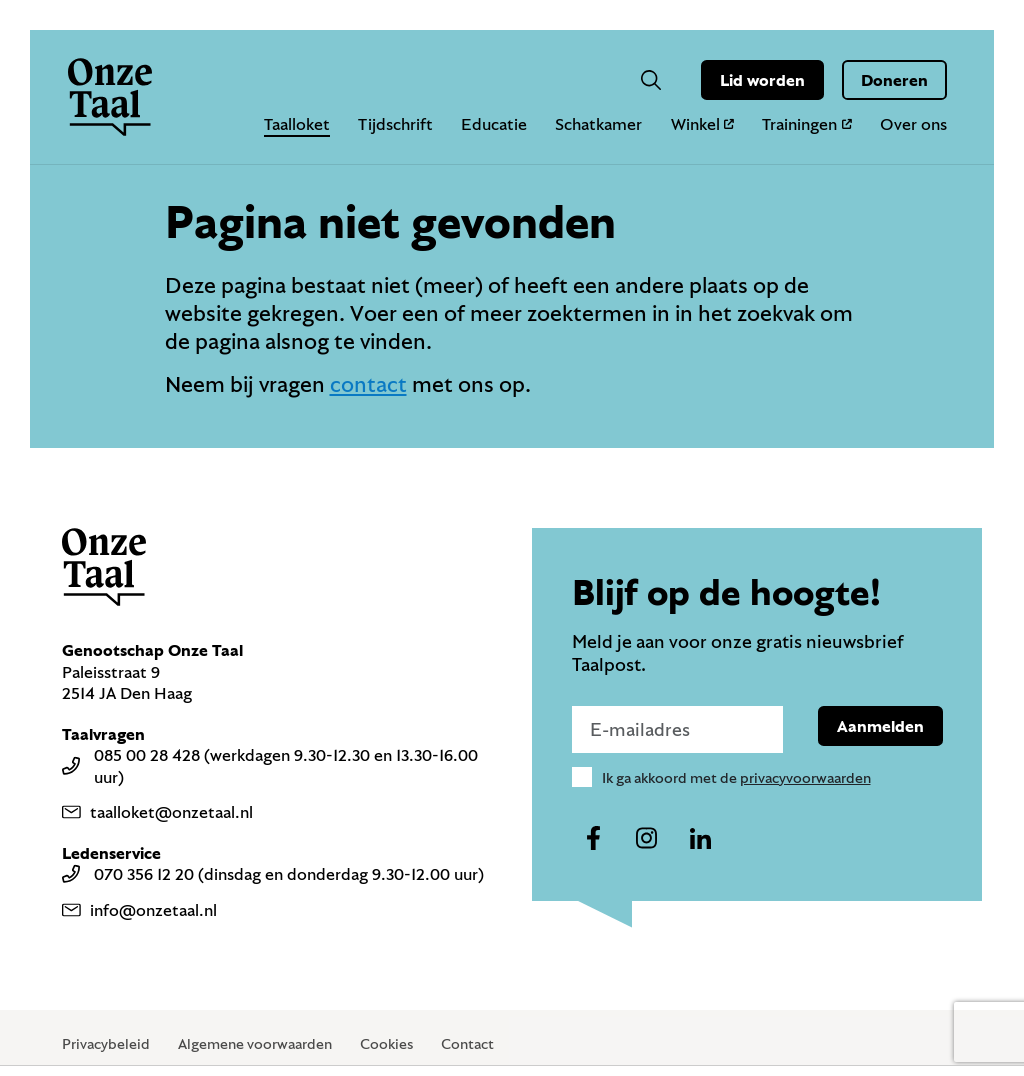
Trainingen (807, 123)
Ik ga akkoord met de (736, 777)
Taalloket (297, 123)
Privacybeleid (106, 1043)
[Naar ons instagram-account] (647, 839)
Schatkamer (598, 123)
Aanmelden (880, 725)
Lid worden (762, 79)
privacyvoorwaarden (805, 777)
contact (368, 383)
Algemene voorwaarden (255, 1043)
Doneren (894, 79)
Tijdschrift (395, 123)
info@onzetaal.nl (139, 909)
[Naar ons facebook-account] (594, 839)
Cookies (386, 1043)
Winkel (703, 123)
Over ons (913, 123)
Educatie (494, 123)
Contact (467, 1043)
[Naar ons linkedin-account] (700, 839)
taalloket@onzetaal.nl (157, 811)
